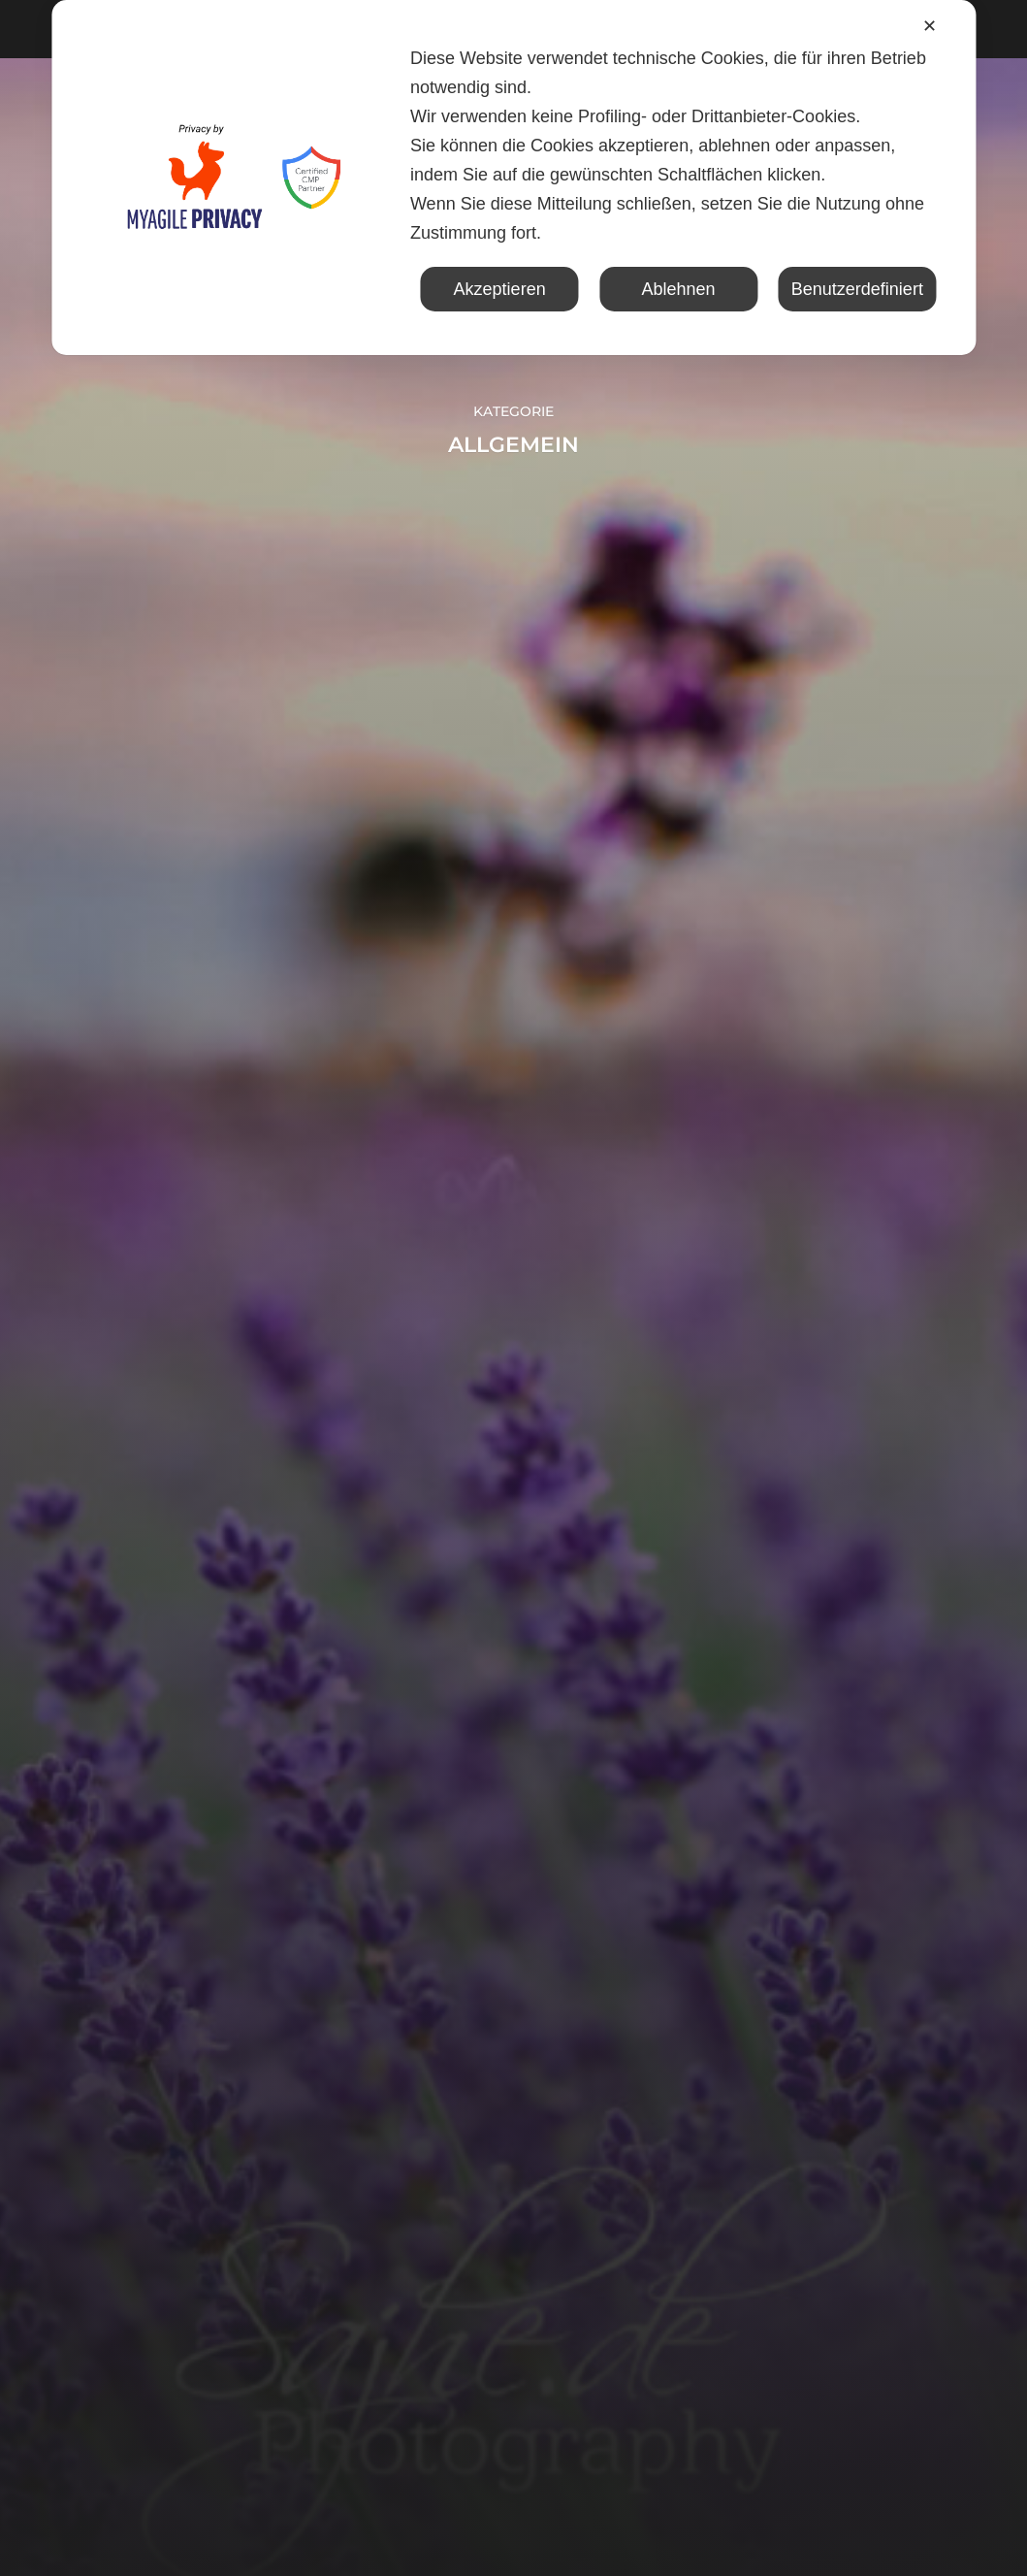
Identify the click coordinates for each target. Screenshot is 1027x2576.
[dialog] (513, 177)
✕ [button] (929, 26)
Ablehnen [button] (678, 289)
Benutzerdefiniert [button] (857, 289)
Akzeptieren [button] (500, 289)
